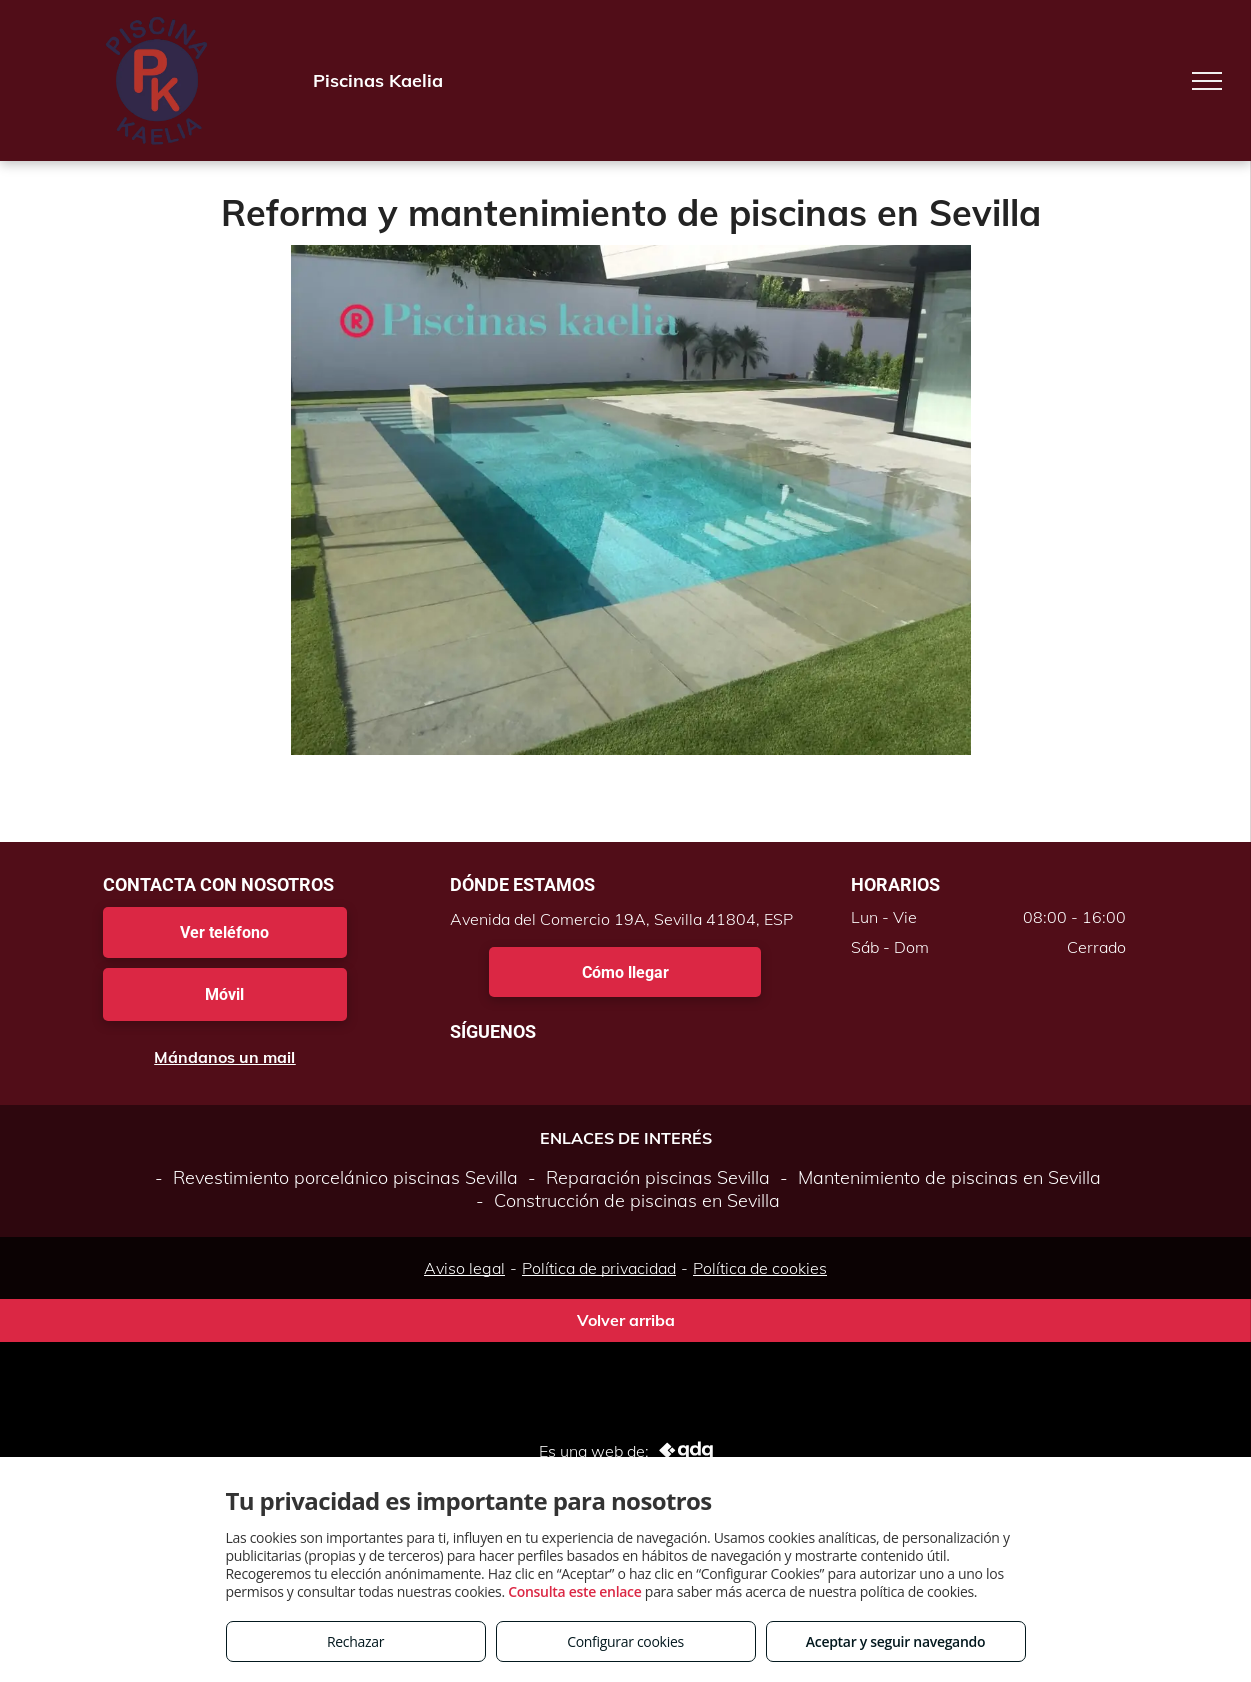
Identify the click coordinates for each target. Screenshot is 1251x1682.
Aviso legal (464, 1268)
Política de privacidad (599, 1268)
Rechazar (355, 1641)
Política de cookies (760, 1268)
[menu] (1207, 81)
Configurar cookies (625, 1641)
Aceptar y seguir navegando (895, 1641)
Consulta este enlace (574, 1591)
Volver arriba (626, 1320)
